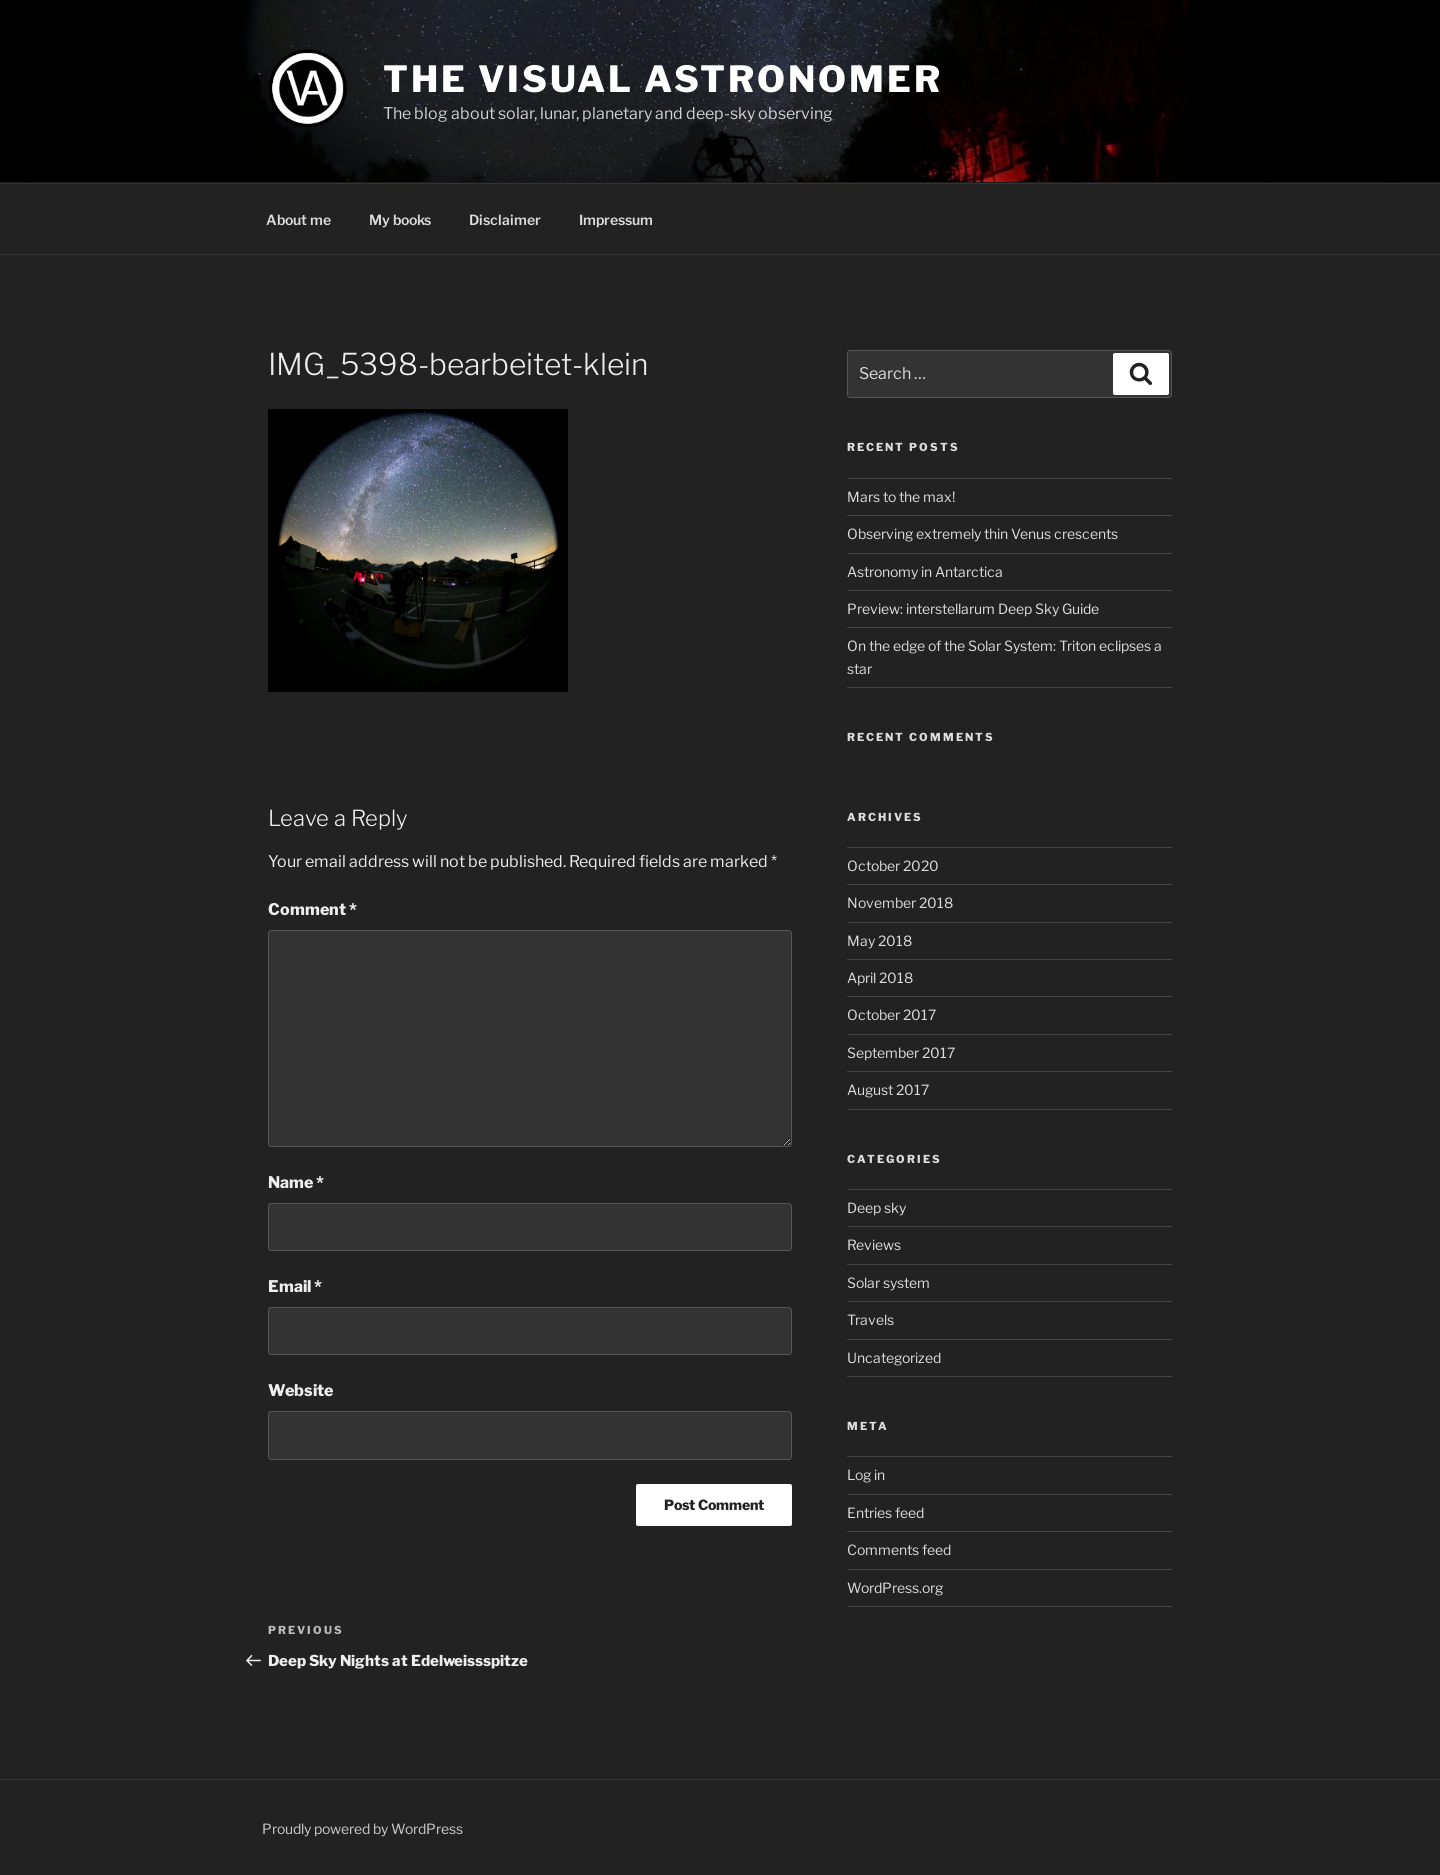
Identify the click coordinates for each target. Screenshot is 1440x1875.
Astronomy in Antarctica (925, 571)
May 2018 (879, 940)
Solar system (888, 1282)
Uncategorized (894, 1357)
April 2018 (880, 977)
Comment (312, 909)
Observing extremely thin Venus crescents (982, 533)
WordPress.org (895, 1587)
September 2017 (901, 1052)
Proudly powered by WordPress (362, 1828)
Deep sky (876, 1207)
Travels (870, 1319)
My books (400, 219)
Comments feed (899, 1549)
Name (296, 1182)
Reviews (874, 1244)
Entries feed (885, 1512)
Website (300, 1390)
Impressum (616, 219)
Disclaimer (505, 219)
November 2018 (900, 902)
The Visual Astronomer (662, 79)
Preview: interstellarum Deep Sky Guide (973, 608)
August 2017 (888, 1089)
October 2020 (893, 865)
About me (298, 219)
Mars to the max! (901, 496)
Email (295, 1286)
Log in (866, 1474)
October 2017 (891, 1014)
